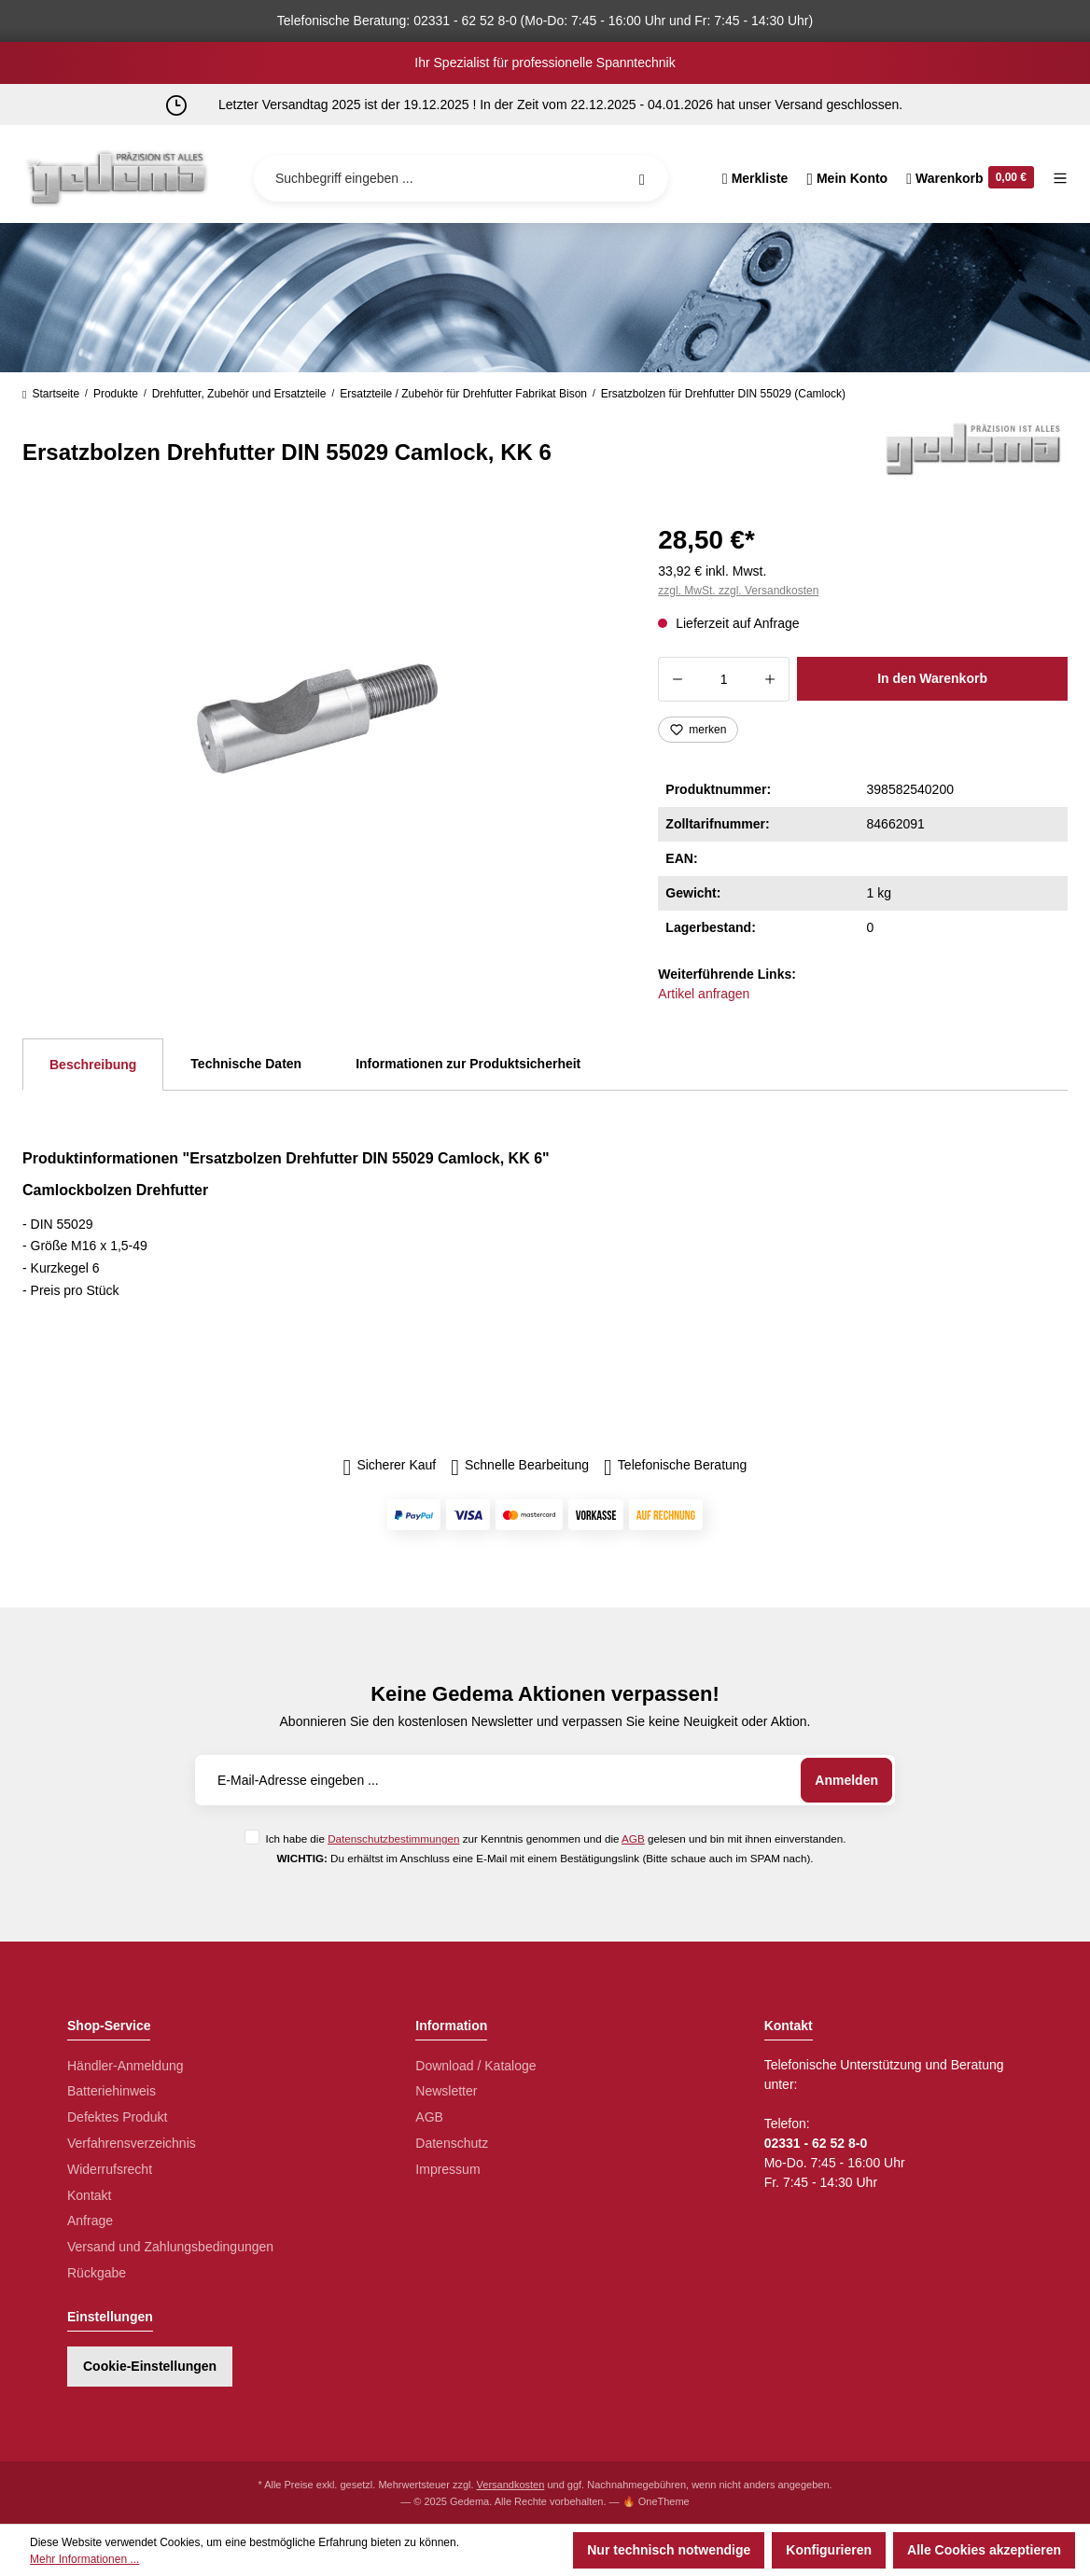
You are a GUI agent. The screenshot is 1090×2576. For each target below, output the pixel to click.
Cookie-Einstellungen (150, 2366)
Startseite (50, 393)
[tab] (92, 1064)
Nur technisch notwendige (668, 2549)
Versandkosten (511, 2484)
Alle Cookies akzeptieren (984, 2549)
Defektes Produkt (117, 2117)
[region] (318, 718)
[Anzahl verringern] (677, 679)
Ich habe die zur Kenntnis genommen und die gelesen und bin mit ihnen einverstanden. (555, 1838)
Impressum (447, 2169)
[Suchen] (642, 178)
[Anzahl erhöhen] (770, 679)
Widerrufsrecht (109, 2169)
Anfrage (90, 2220)
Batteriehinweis (111, 2090)
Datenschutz (451, 2143)
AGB (633, 1838)
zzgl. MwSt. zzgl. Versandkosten (738, 590)
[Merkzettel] (755, 178)
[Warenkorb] (970, 178)
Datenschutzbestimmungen (393, 1838)
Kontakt (89, 2195)
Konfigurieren (829, 2549)
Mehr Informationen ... (84, 2559)
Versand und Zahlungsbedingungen (170, 2246)
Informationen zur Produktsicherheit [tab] (468, 1063)
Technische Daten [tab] (245, 1063)
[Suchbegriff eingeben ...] (461, 178)
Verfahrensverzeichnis (131, 2143)
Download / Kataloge (475, 2065)
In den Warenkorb (932, 678)
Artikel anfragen (703, 993)
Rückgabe (96, 2272)
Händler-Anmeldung (125, 2065)
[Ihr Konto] (847, 178)
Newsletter (446, 2090)
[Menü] (1055, 178)
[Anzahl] (723, 679)
